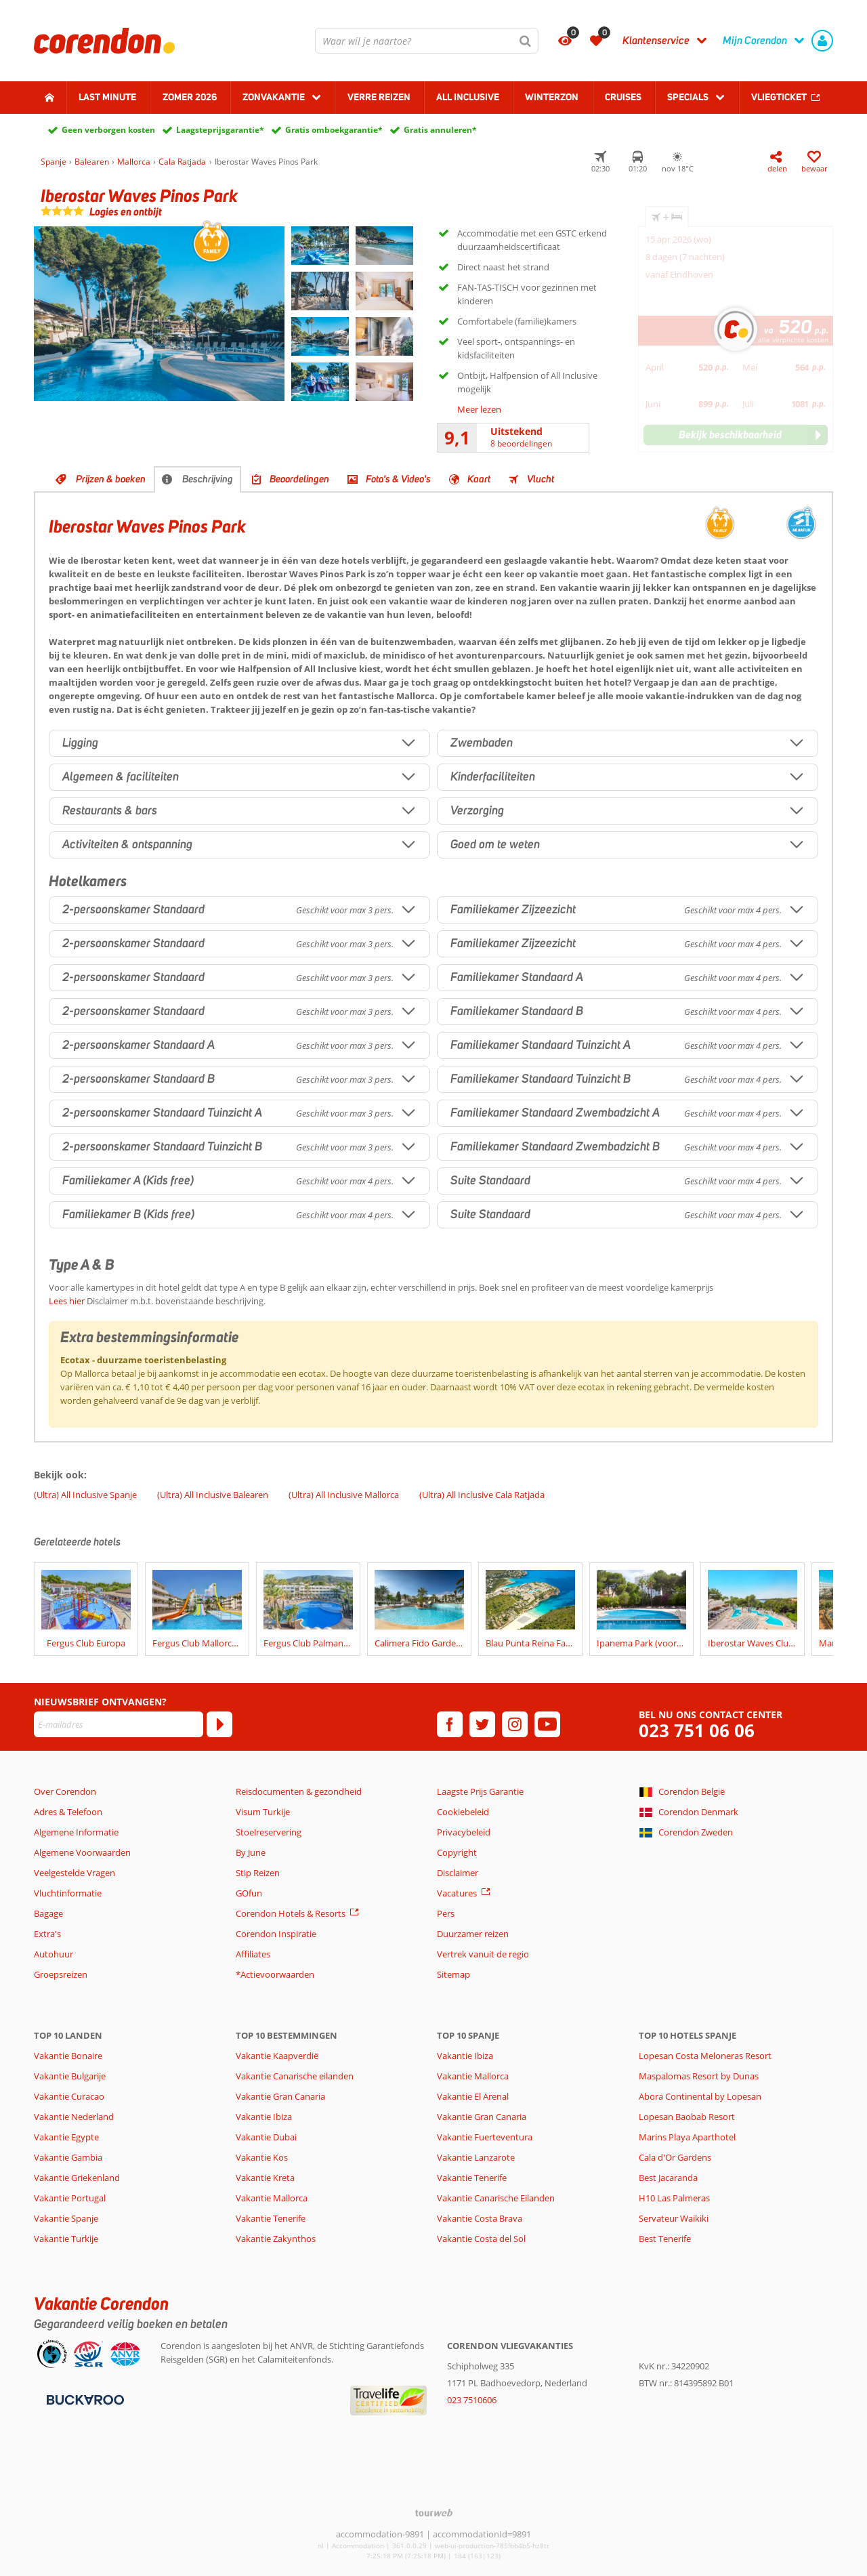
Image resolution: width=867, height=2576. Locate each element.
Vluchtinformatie (68, 1893)
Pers (445, 1913)
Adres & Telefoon (68, 1812)
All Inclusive (467, 97)
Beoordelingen (299, 479)
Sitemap (453, 1974)
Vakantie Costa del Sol (481, 2238)
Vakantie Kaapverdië (277, 2056)
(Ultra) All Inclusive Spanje (85, 1495)
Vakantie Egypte (66, 2137)
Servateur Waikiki (674, 2218)
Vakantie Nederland (74, 2117)
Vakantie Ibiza (264, 2117)
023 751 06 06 (697, 1730)
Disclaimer (457, 1873)
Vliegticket (779, 97)
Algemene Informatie (76, 1832)
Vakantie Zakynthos (276, 2238)
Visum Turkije (263, 1812)
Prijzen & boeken (111, 479)
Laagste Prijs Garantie (480, 1791)
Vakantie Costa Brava (479, 2218)
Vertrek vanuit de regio (483, 1954)
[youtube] (547, 1724)
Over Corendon (65, 1791)
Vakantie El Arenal (473, 2096)
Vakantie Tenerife (270, 2218)
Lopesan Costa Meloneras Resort (705, 2056)
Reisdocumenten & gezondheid (299, 1791)
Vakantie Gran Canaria (280, 2096)
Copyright (457, 1852)
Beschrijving (207, 479)
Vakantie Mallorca (272, 2198)
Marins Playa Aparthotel (687, 2137)
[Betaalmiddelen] (83, 2398)
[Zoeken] (525, 41)
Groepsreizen (60, 1974)
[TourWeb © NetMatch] (433, 2512)
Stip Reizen (258, 1873)
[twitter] (482, 1724)
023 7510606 (471, 2400)
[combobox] (426, 41)
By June (251, 1852)
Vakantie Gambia (68, 2157)
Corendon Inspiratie (276, 1934)
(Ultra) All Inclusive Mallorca (344, 1495)
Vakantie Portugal (70, 2198)
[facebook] (450, 1724)
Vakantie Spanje (66, 2218)
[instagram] (515, 1724)
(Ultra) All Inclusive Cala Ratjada (482, 1495)
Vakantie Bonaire (68, 2056)
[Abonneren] (219, 1724)
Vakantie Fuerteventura (484, 2137)
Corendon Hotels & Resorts (290, 1913)
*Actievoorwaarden (275, 1974)
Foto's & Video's (398, 479)
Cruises (623, 97)
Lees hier (67, 1301)
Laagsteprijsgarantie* (220, 130)
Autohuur (53, 1954)
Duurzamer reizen (473, 1934)
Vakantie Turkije (66, 2238)
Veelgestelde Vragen (74, 1873)
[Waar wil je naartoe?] (426, 41)
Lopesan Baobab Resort (687, 2117)
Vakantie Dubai (266, 2137)
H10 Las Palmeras (674, 2198)
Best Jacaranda (668, 2178)
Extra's (47, 1934)
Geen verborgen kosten (108, 130)
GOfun (249, 1893)
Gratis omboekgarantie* (334, 130)
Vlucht (540, 479)
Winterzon (551, 97)
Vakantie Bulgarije (70, 2076)
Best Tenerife (665, 2238)
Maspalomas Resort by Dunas (699, 2076)
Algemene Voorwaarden (82, 1852)
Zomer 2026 (190, 97)
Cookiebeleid (463, 1812)
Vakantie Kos (262, 2157)
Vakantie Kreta (265, 2178)
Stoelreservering (268, 1832)
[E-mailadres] (118, 1724)
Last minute (107, 97)
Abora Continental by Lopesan (700, 2096)
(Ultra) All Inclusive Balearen (212, 1495)
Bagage (48, 1913)
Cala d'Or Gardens (675, 2157)
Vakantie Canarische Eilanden (496, 2198)
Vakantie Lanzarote (476, 2157)
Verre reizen (378, 97)
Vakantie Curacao (69, 2096)
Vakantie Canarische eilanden (295, 2076)
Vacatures (457, 1893)
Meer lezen (479, 409)
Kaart (478, 479)
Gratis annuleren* (440, 130)
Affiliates (253, 1954)
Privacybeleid (463, 1832)
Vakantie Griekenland (77, 2178)
